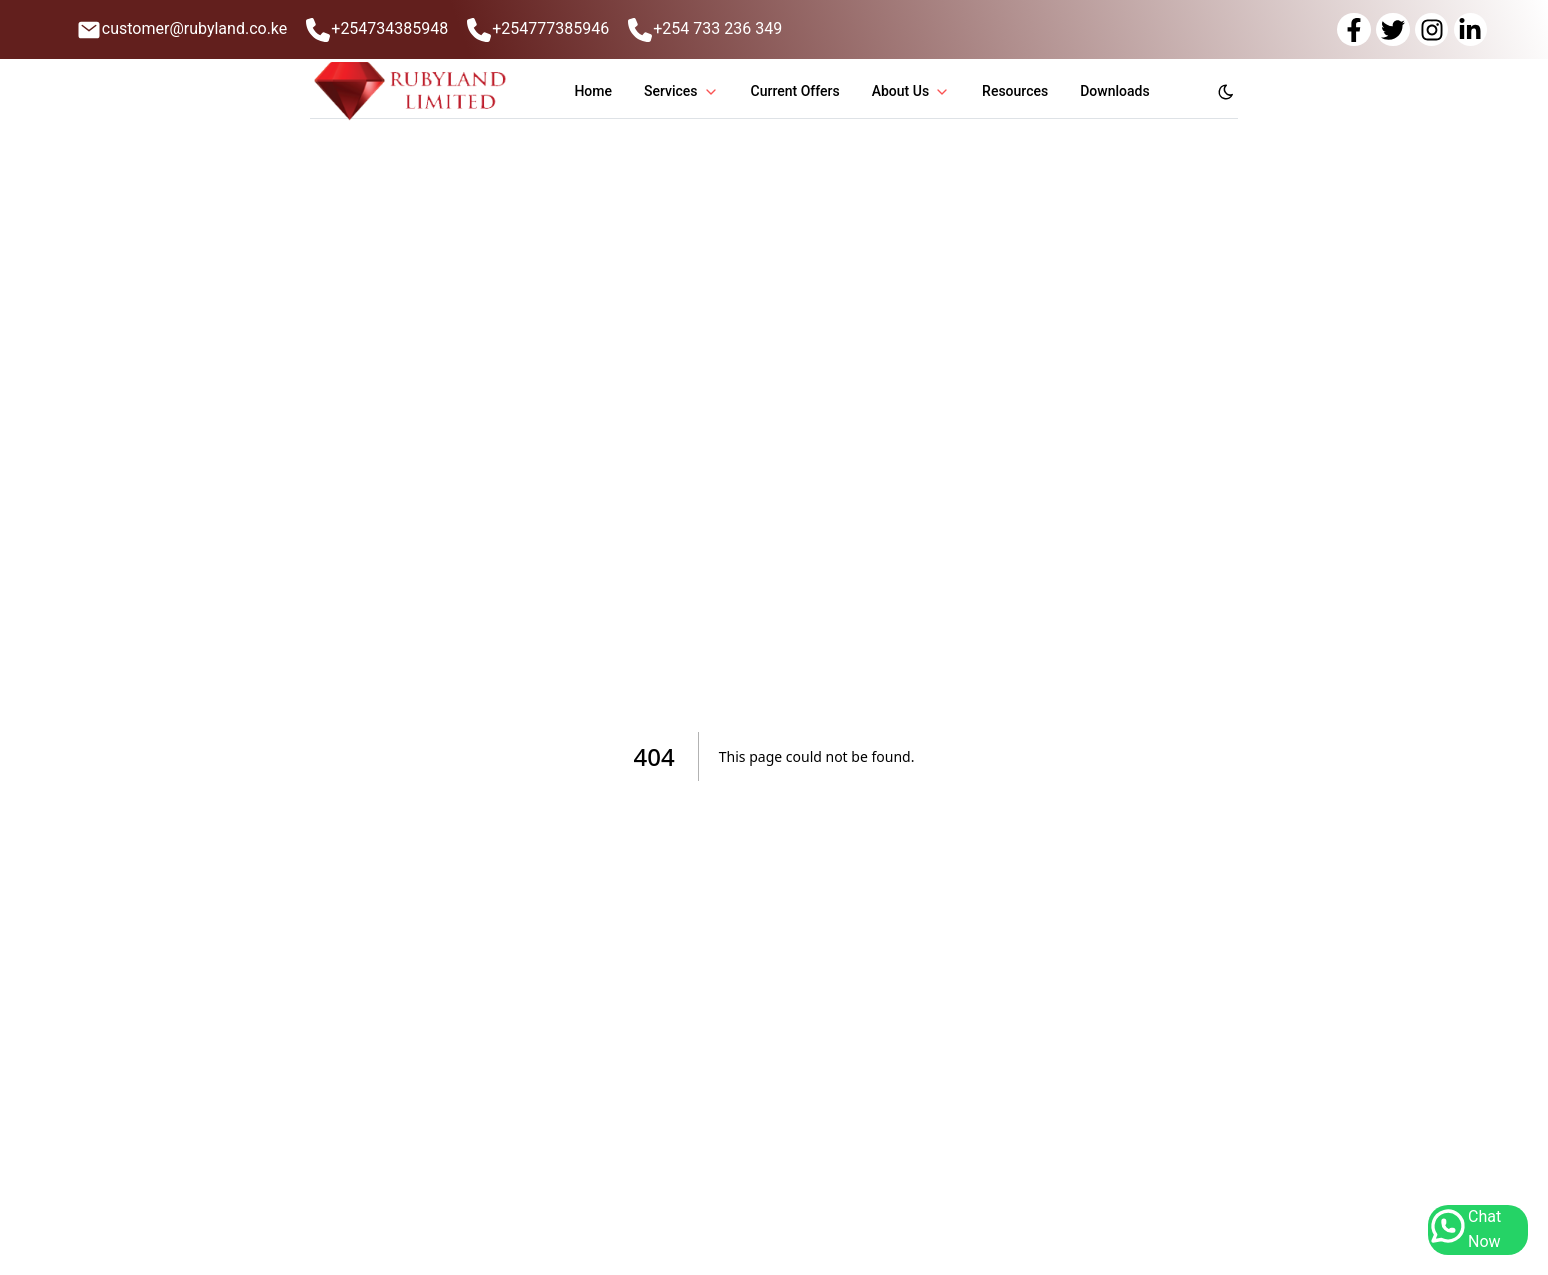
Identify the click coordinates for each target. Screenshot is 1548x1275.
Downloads (1114, 91)
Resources (1015, 91)
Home (593, 91)
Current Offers (795, 91)
